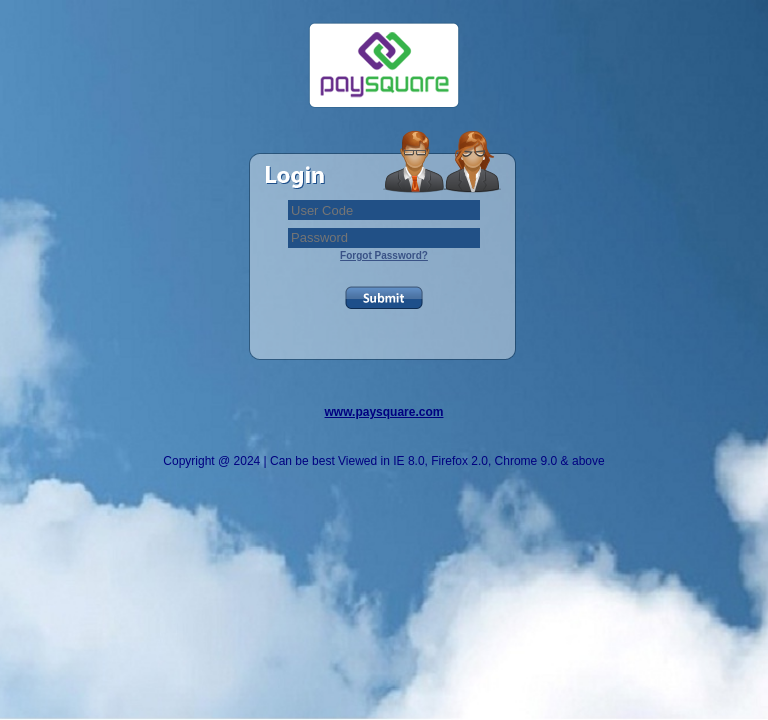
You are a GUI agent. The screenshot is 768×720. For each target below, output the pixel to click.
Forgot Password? (384, 255)
